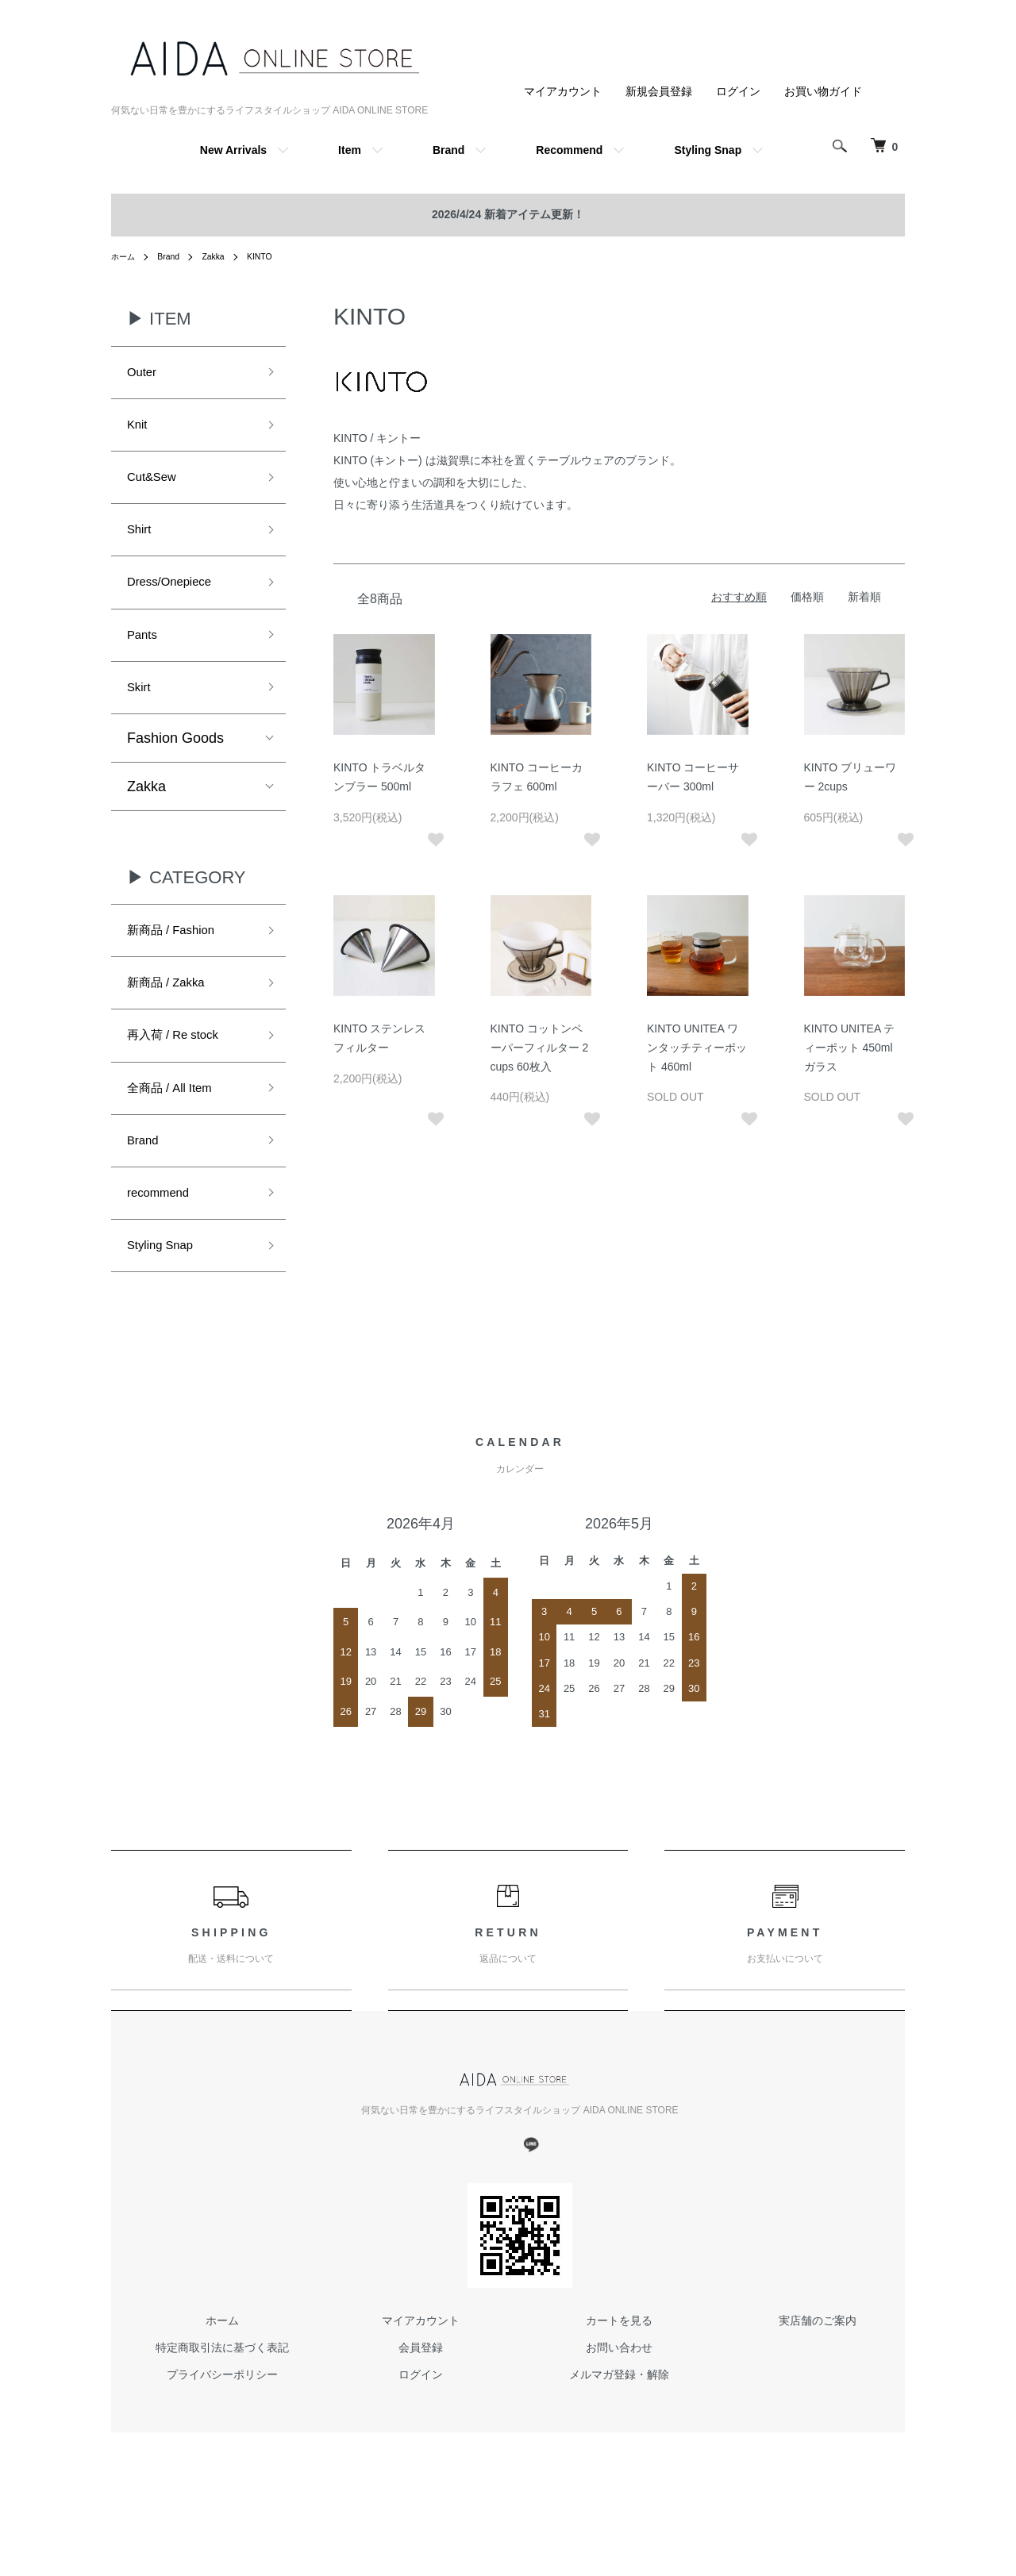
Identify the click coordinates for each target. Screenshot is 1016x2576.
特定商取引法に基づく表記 (222, 2408)
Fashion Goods (175, 768)
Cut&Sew (157, 488)
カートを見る (619, 2381)
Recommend (569, 150)
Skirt (141, 715)
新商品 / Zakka (174, 1020)
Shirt (141, 545)
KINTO (273, 256)
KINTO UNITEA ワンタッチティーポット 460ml (697, 1047)
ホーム (125, 256)
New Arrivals (233, 150)
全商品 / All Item (178, 1133)
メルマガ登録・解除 (619, 2434)
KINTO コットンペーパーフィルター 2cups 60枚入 (540, 1047)
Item (349, 150)
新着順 (864, 596)
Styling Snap (707, 150)
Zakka (223, 256)
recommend (164, 1247)
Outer (145, 375)
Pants (145, 659)
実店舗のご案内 (817, 2381)
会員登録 (420, 2408)
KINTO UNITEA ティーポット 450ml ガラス (849, 1047)
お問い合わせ (619, 2408)
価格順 (807, 596)
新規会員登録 (658, 91)
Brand (448, 150)
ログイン (738, 91)
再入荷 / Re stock (182, 1077)
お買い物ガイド (823, 91)
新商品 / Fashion (180, 963)
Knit (139, 431)
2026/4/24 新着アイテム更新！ (508, 214)
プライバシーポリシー (222, 2434)
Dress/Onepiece (178, 601)
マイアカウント (563, 91)
